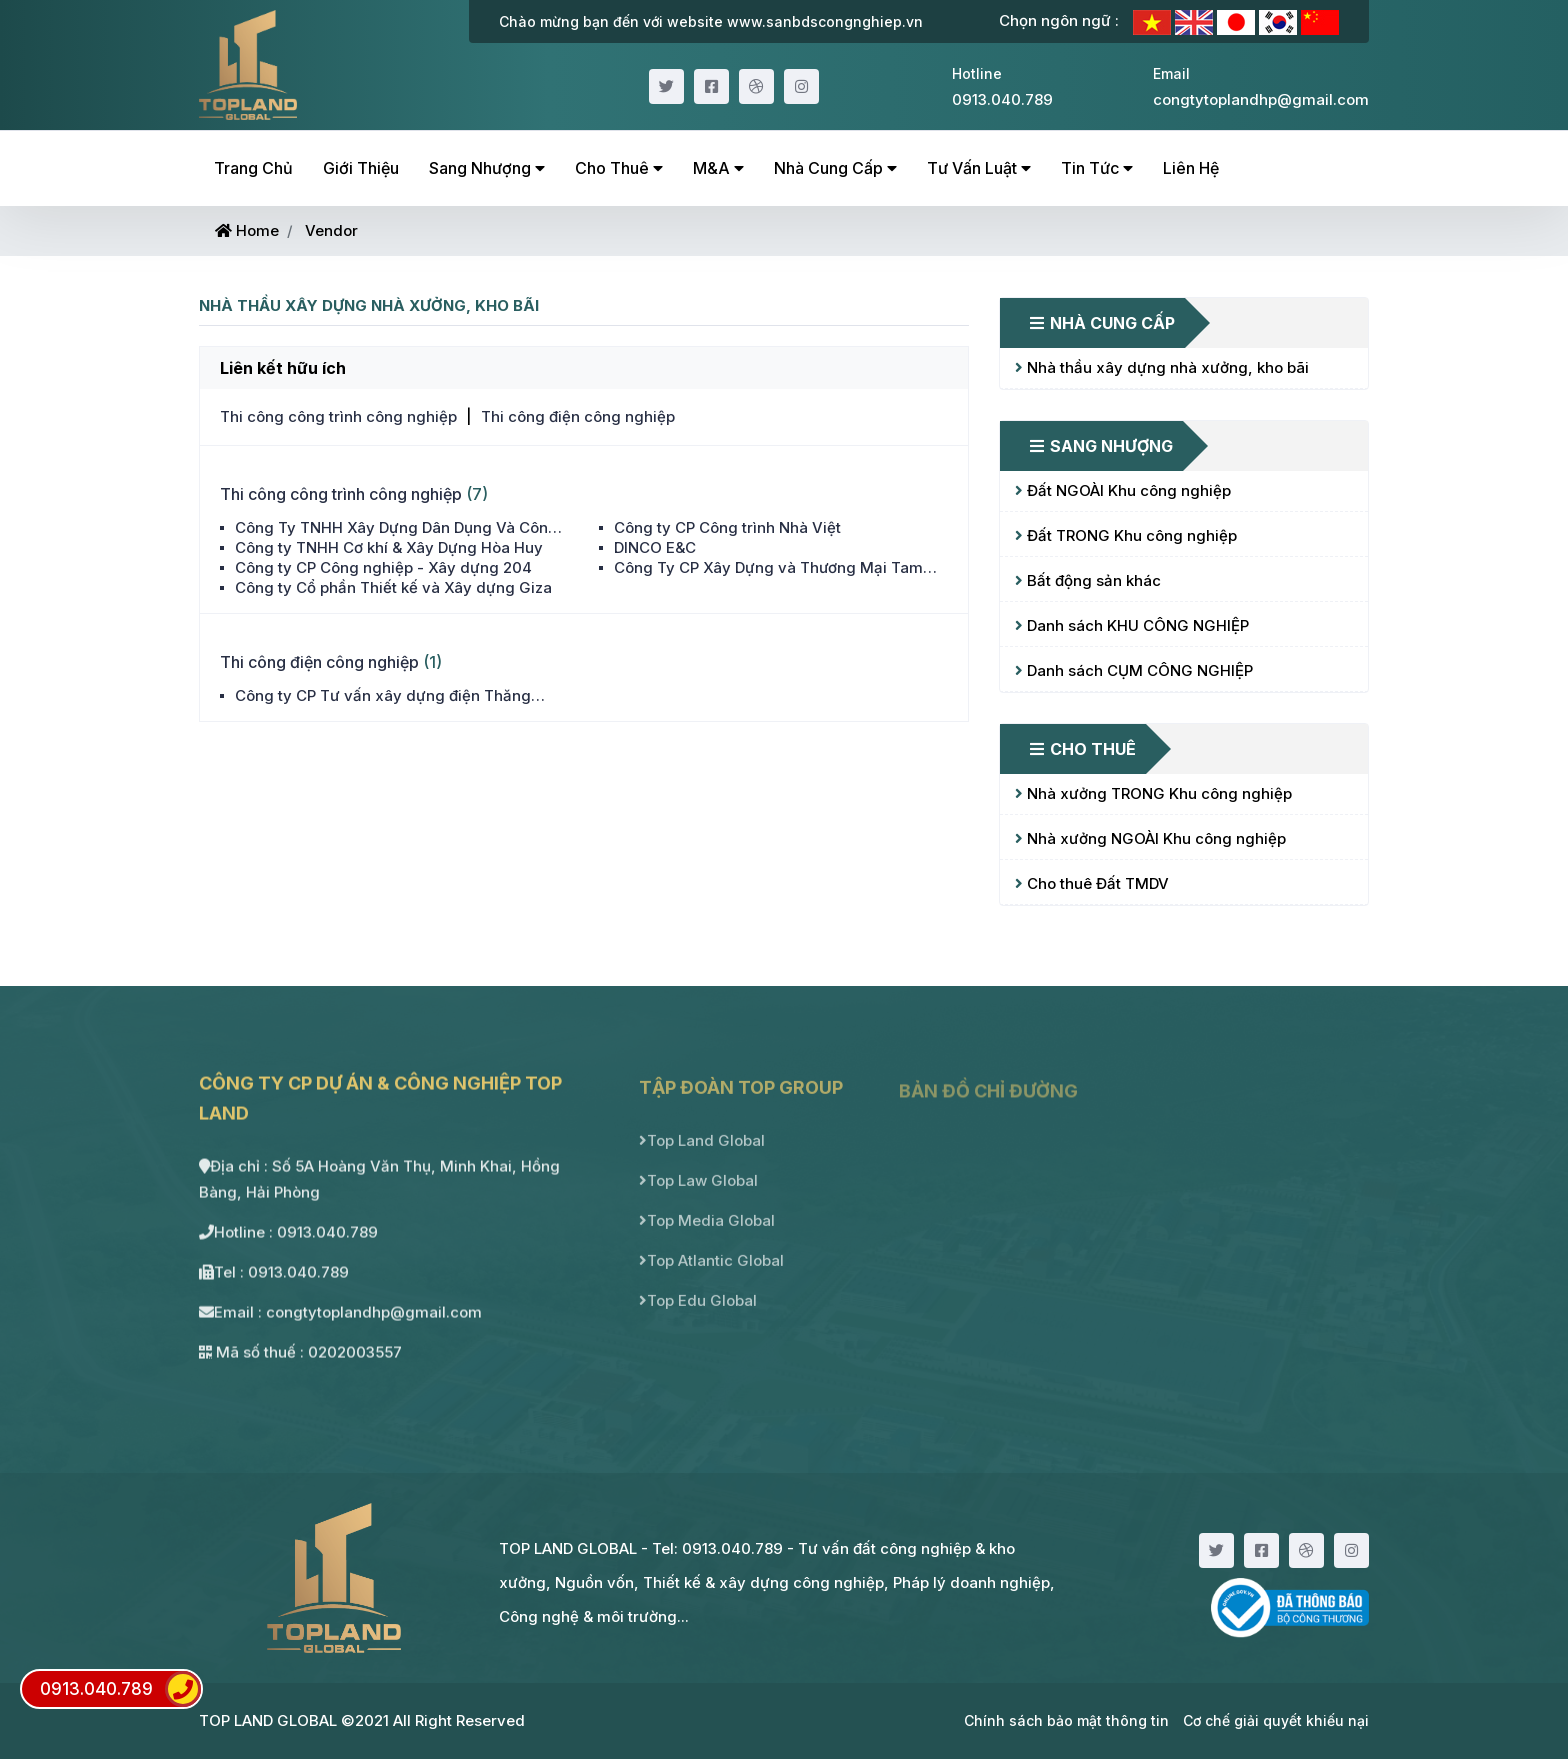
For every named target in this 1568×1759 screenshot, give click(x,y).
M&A (718, 168)
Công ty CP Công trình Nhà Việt (727, 527)
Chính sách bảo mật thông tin (1066, 1720)
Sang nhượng (487, 168)
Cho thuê (619, 168)
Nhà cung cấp (835, 168)
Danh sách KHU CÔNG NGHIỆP (1132, 625)
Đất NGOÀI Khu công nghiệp (1123, 490)
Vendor (331, 230)
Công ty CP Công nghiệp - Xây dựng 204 (383, 567)
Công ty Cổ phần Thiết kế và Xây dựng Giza (393, 587)
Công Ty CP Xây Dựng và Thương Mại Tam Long (768, 568)
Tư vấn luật (979, 168)
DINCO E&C (655, 547)
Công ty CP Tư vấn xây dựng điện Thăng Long (383, 696)
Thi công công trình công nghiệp (338, 416)
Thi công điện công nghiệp (578, 416)
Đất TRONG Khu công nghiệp (1126, 535)
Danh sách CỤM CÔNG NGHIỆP (1134, 670)
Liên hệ (1191, 168)
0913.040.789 (120, 1689)
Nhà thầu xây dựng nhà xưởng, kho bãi (1162, 367)
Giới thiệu (361, 168)
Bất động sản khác (1088, 580)
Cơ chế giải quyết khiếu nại (1276, 1720)
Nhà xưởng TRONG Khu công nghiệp (1153, 793)
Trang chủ (253, 168)
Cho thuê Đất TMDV (1092, 883)
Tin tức (1097, 168)
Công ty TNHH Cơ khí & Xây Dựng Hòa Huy (389, 547)
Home (247, 230)
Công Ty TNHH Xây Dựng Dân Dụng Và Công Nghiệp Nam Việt (396, 528)
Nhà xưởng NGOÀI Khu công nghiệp (1150, 838)
